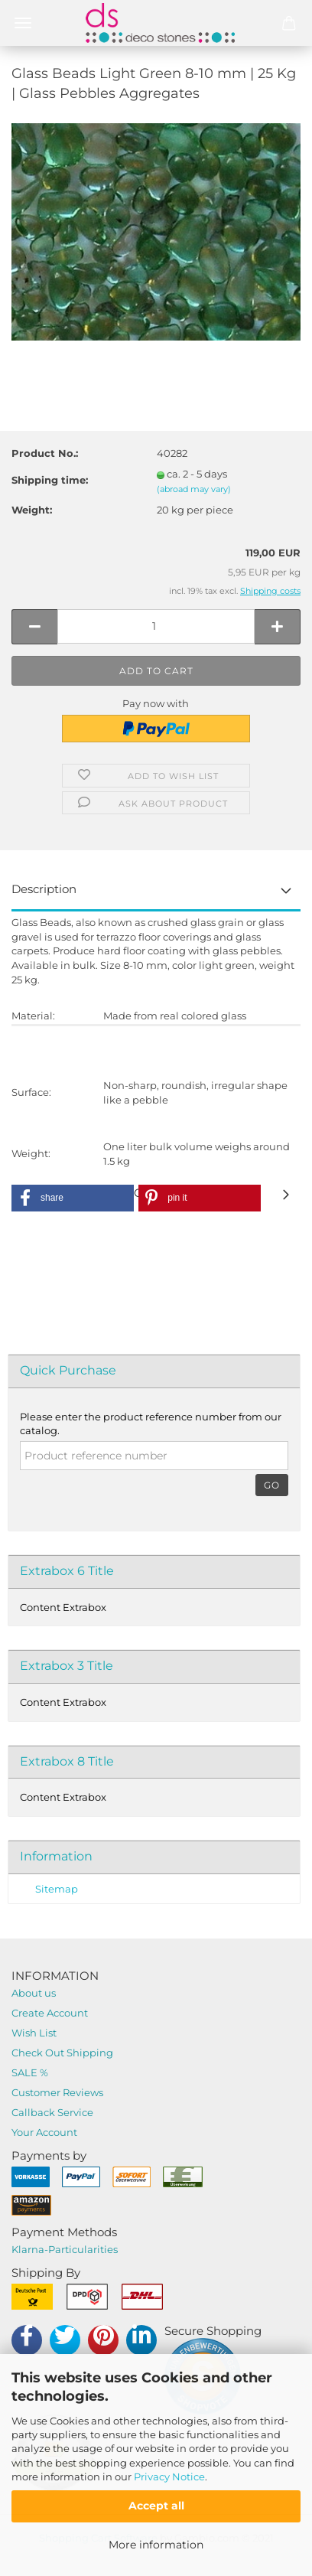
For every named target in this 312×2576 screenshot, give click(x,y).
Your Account (44, 2132)
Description (43, 889)
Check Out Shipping (62, 2052)
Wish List (34, 2033)
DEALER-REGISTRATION (156, 1053)
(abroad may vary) (194, 489)
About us (33, 1993)
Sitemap (56, 1889)
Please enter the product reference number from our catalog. (150, 1423)
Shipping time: (49, 480)
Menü (23, 23)
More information (156, 2545)
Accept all (156, 2505)
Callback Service (52, 2112)
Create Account (49, 2013)
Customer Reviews (57, 2092)
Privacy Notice (169, 2476)
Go (272, 1485)
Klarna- (29, 2249)
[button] (72, 1198)
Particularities (83, 2249)
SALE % (29, 2072)
